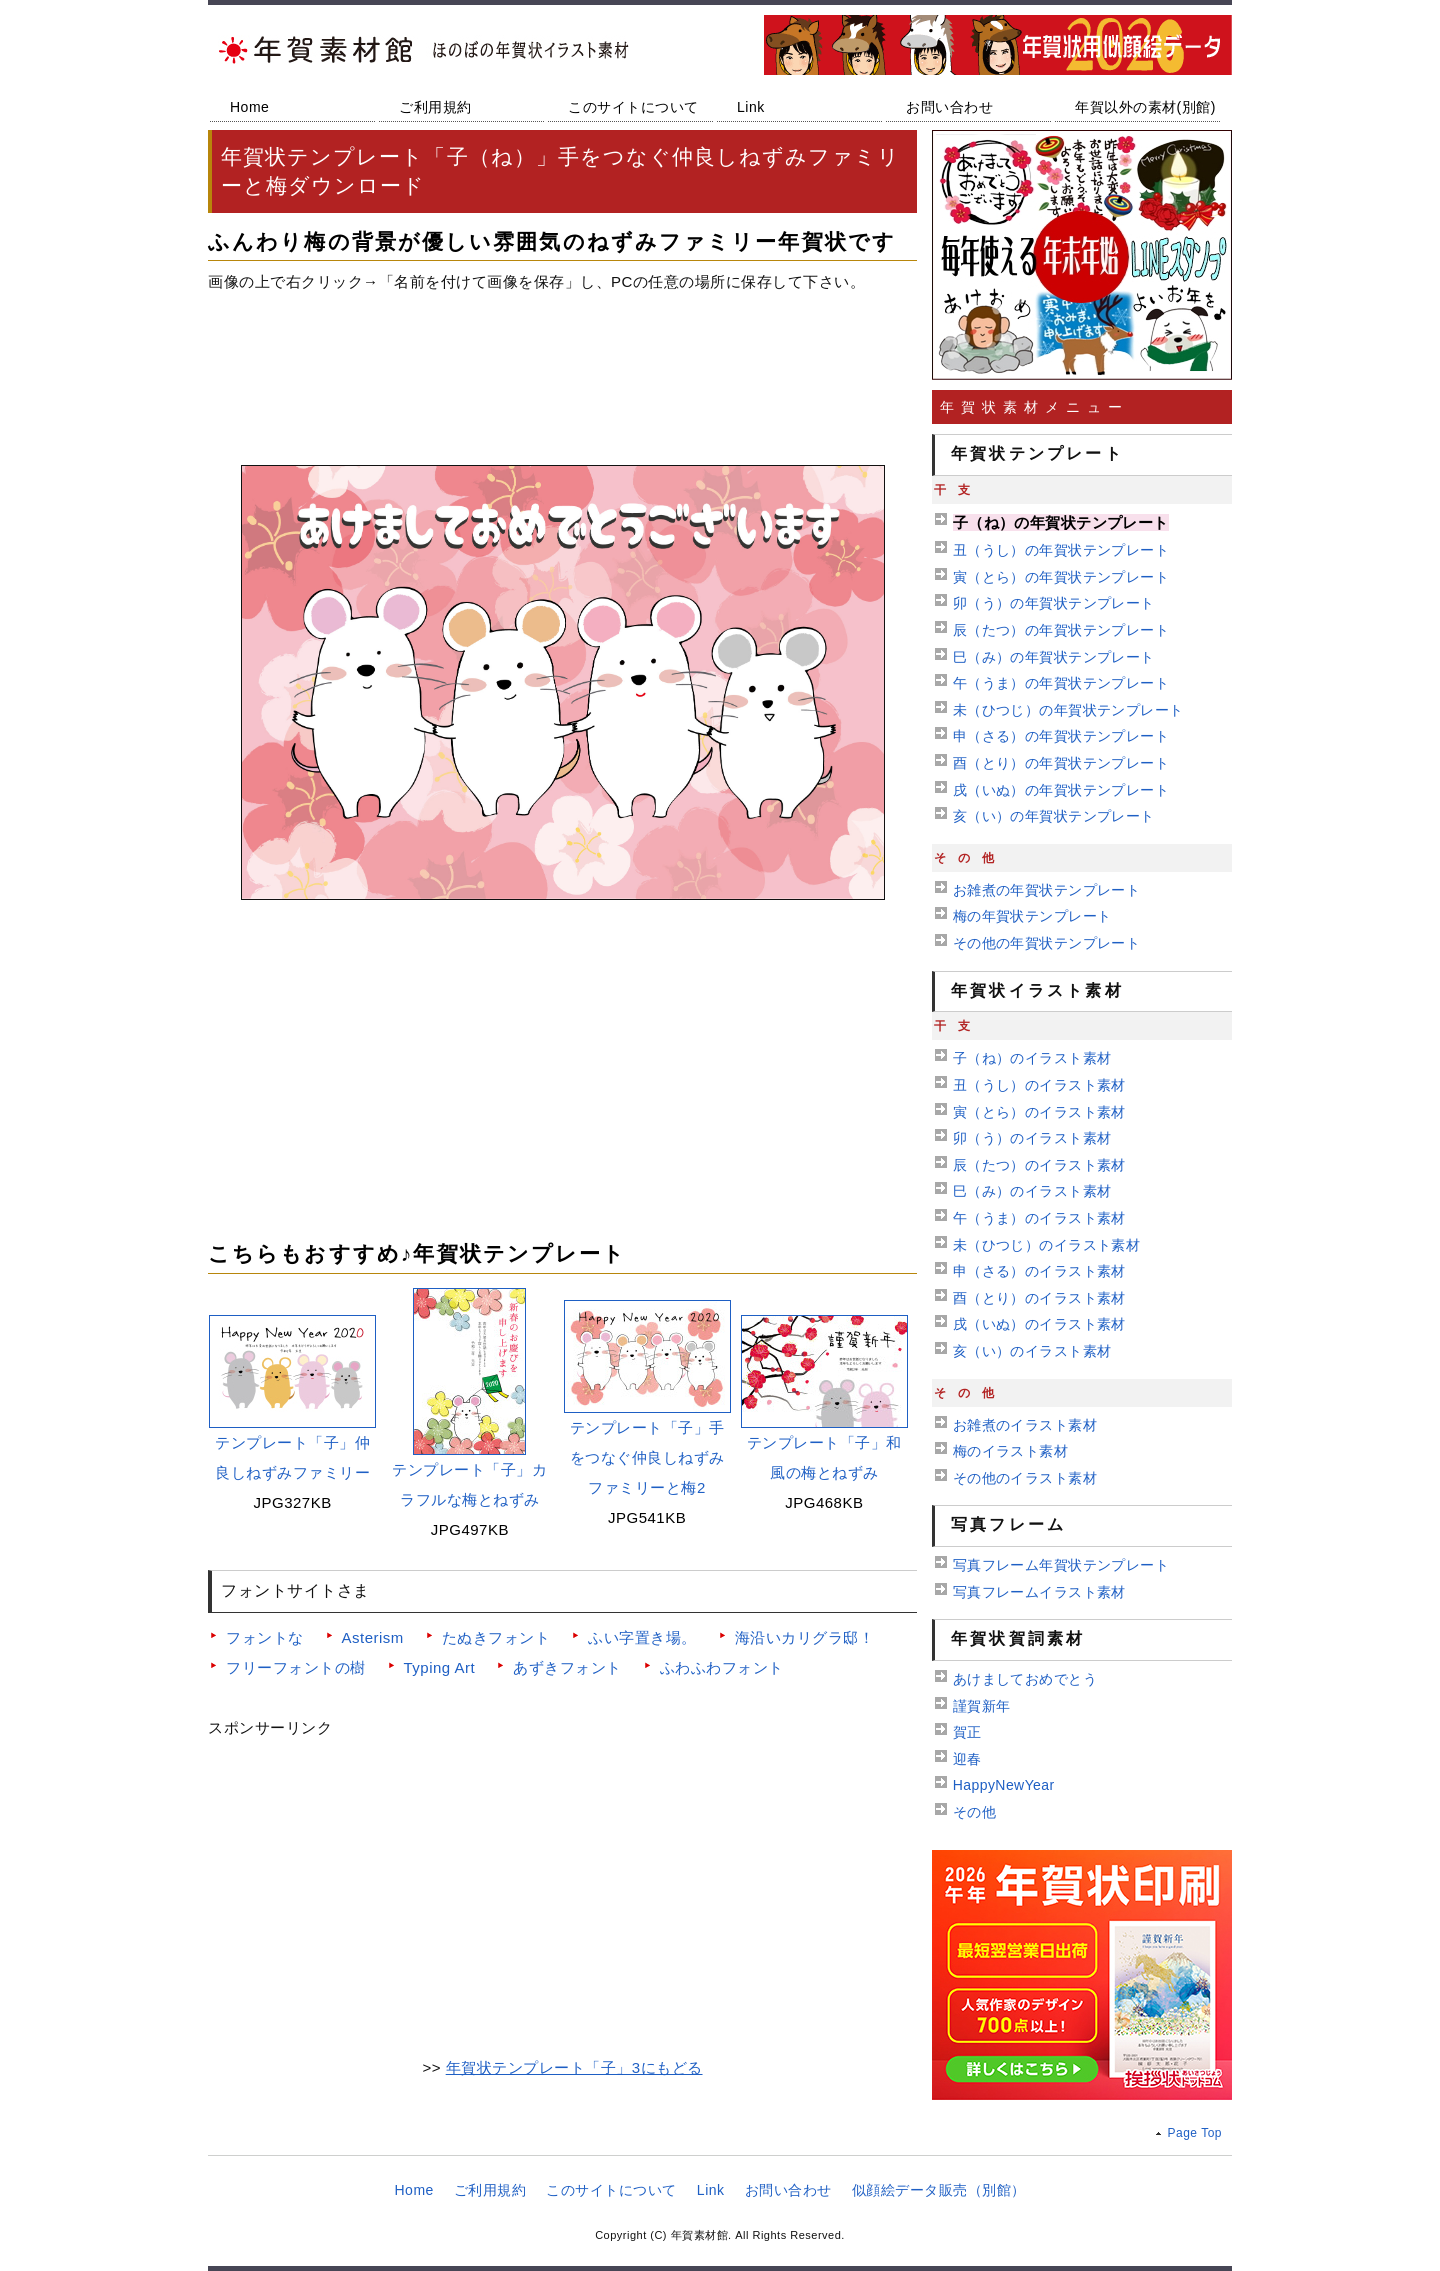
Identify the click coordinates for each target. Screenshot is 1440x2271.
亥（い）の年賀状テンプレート (1054, 816)
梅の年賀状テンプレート (1032, 916)
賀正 (967, 1732)
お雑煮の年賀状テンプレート (1046, 890)
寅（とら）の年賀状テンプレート (1061, 577)
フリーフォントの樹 (296, 1667)
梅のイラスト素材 (1010, 1451)
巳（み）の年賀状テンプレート (1054, 657)
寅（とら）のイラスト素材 (1039, 1112)
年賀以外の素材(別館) (1145, 107)
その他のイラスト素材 (1025, 1478)
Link (751, 107)
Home (249, 107)
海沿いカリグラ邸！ (805, 1637)
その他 (974, 1812)
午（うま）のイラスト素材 (1039, 1218)
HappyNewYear (1004, 1785)
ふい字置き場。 (642, 1637)
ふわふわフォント (722, 1667)
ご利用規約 (435, 107)
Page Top (1195, 2133)
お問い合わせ (949, 107)
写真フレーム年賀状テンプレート (1061, 1565)
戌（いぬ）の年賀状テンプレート (1061, 790)
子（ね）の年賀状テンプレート (1061, 522)
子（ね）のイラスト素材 (1032, 1058)
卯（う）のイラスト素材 (1032, 1138)
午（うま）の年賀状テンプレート (1061, 683)
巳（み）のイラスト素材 (1032, 1191)
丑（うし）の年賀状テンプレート (1061, 550)
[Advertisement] (562, 371)
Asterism (373, 1637)
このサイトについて (633, 107)
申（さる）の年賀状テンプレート (1061, 736)
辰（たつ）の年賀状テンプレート (1061, 630)
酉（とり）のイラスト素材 (1039, 1298)
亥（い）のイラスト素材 (1032, 1351)
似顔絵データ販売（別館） (939, 2190)
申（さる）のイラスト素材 (1039, 1271)
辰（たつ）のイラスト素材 (1039, 1165)
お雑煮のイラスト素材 (1025, 1425)
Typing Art (440, 1667)
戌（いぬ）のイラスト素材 (1039, 1324)
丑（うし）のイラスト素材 (1039, 1085)
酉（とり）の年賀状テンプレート (1061, 763)
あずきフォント (567, 1667)
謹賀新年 (982, 1706)
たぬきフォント (496, 1637)
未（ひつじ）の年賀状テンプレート (1068, 710)
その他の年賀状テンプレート (1046, 943)
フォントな (265, 1637)
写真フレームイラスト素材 (1039, 1592)
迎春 (967, 1759)
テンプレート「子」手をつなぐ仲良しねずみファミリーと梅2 (647, 1457)
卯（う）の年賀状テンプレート (1054, 603)
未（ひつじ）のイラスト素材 (1046, 1245)
